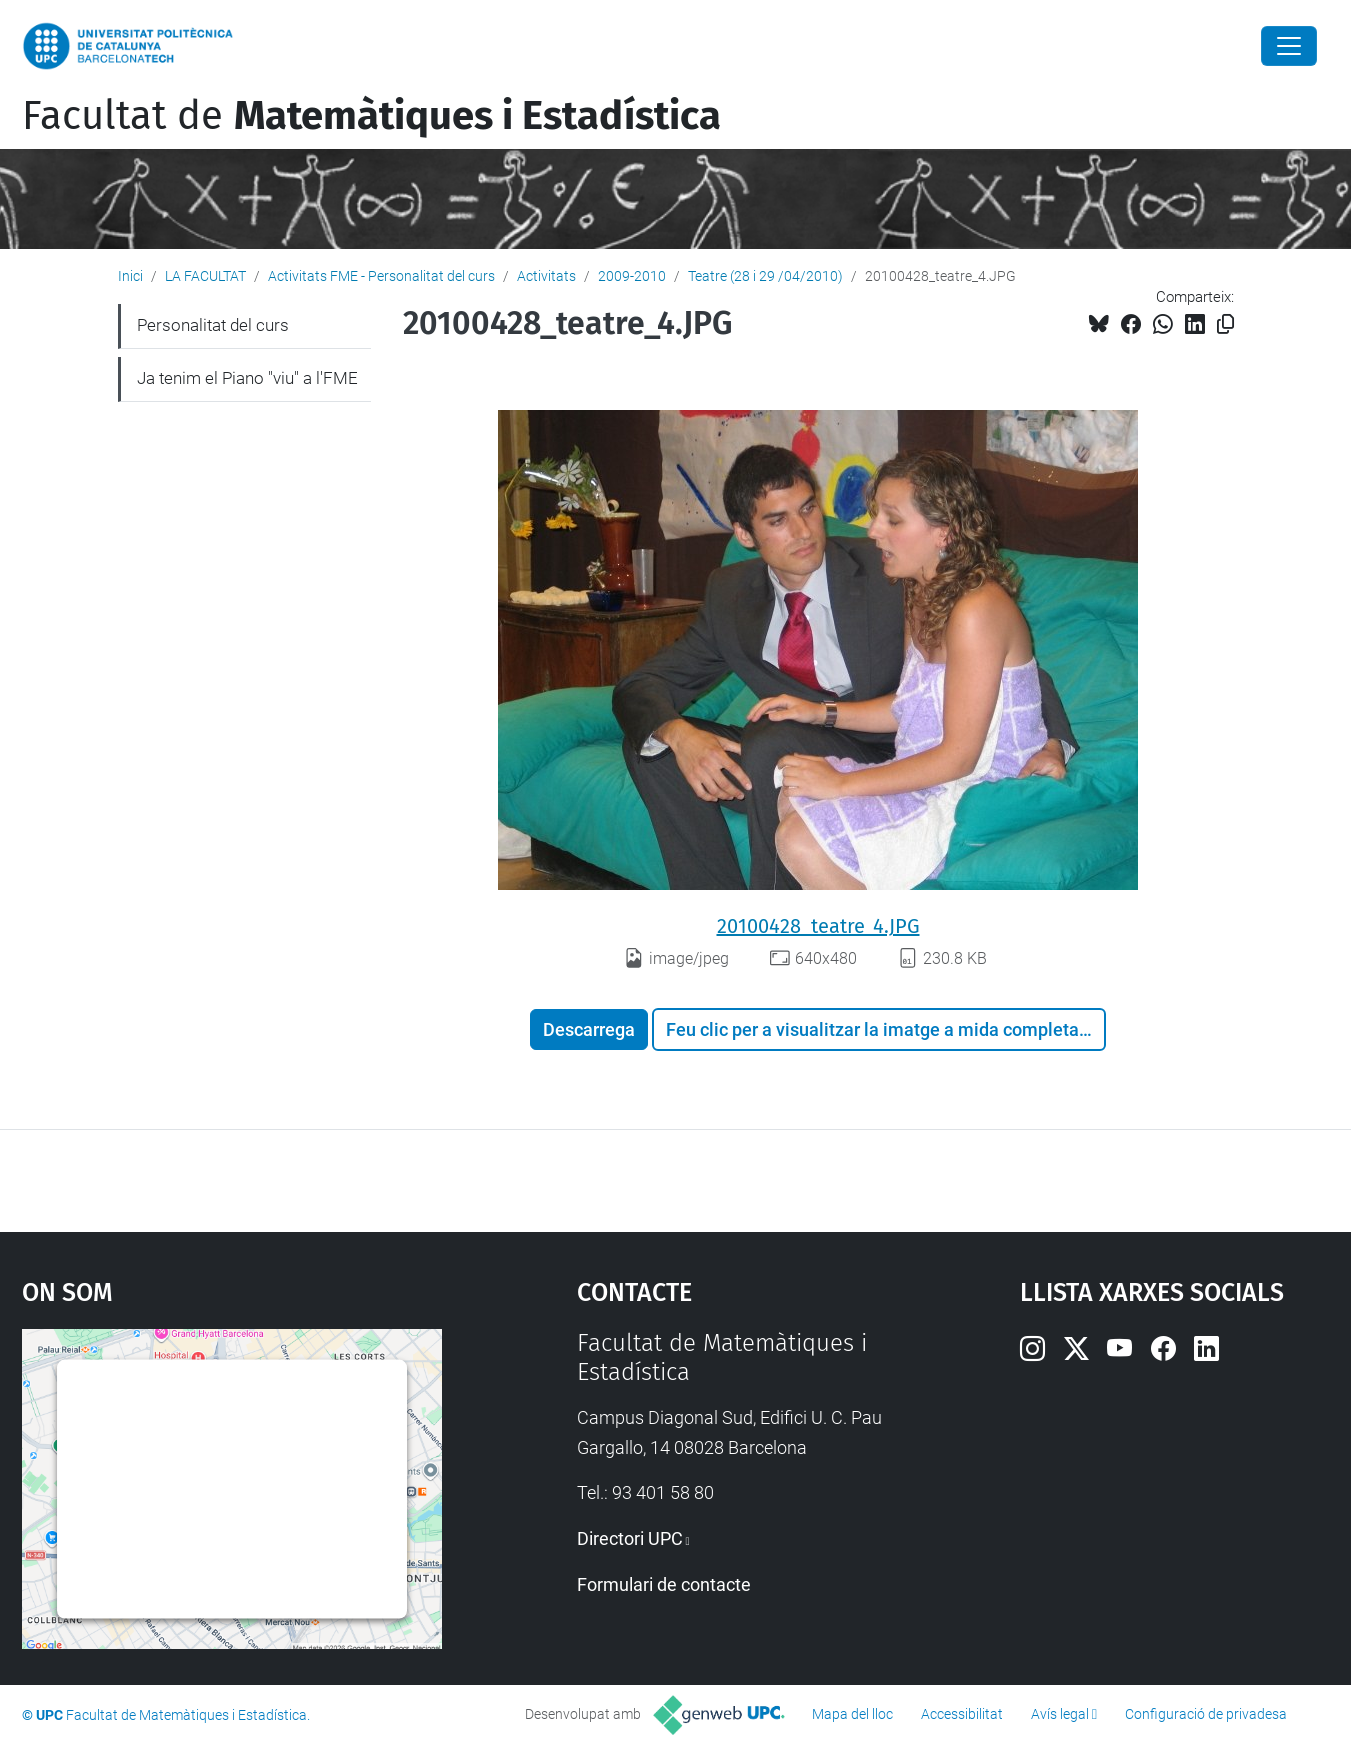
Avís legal (1060, 1714)
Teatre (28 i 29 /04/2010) (765, 276)
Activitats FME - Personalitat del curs (381, 276)
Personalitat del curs (213, 325)
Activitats (546, 276)
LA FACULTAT (205, 276)
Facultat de (371, 116)
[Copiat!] (1225, 324)
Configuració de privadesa (1206, 1714)
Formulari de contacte (664, 1584)
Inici (130, 276)
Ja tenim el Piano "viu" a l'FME (247, 378)
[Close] (1289, 46)
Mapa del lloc (852, 1714)
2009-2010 (632, 276)
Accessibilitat (962, 1714)
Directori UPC (630, 1538)
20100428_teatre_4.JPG (818, 926)
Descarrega (589, 1029)
